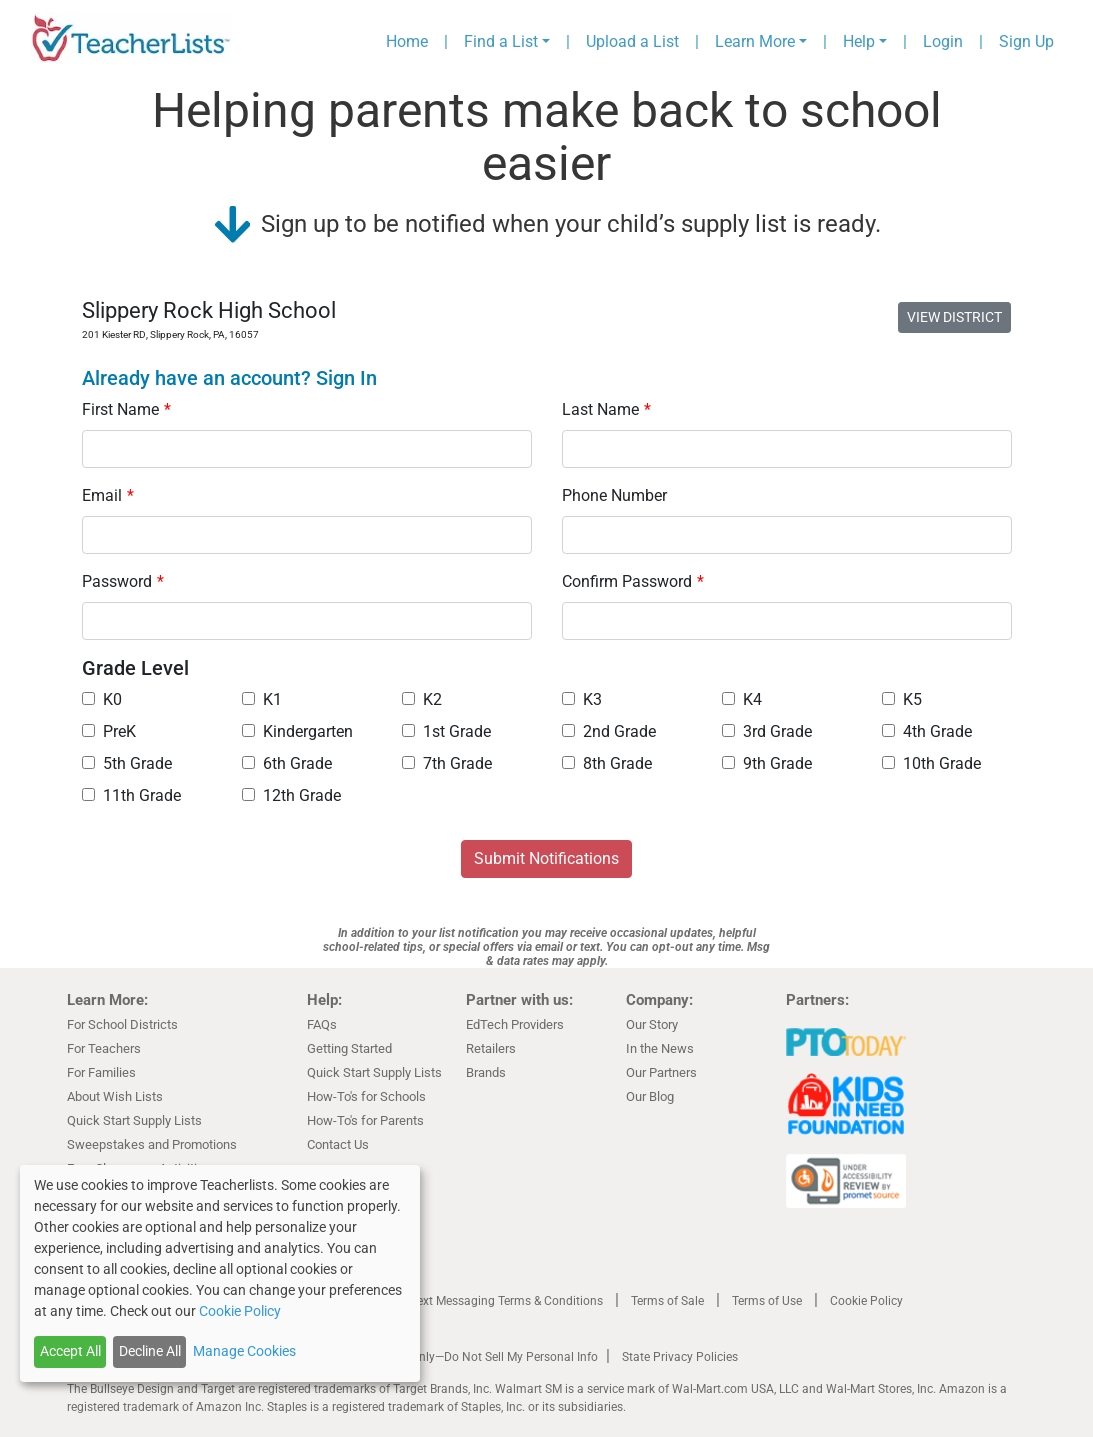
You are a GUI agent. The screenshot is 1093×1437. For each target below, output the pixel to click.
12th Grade (291, 795)
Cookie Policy (866, 1301)
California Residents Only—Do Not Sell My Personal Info (449, 1357)
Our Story (652, 1024)
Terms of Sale (667, 1301)
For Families (101, 1072)
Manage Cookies (244, 1351)
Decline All (150, 1351)
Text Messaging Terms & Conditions (507, 1301)
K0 (102, 699)
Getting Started (349, 1048)
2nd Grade (609, 731)
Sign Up (1026, 41)
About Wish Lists (115, 1096)
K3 (582, 699)
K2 (422, 699)
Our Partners (661, 1072)
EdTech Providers (515, 1024)
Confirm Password (633, 581)
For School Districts (122, 1024)
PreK (109, 731)
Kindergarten (297, 731)
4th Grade (927, 731)
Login (943, 41)
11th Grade (131, 795)
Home (407, 41)
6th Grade (287, 763)
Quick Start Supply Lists (134, 1120)
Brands (486, 1072)
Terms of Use (767, 1301)
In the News (660, 1048)
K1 (262, 699)
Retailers (491, 1048)
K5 (902, 699)
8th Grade (607, 763)
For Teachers (104, 1048)
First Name (126, 409)
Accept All (70, 1351)
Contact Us (338, 1144)
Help (859, 41)
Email (108, 495)
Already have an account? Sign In (229, 378)
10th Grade (931, 763)
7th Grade (447, 763)
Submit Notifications (546, 858)
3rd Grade (767, 731)
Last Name (606, 409)
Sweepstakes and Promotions (152, 1144)
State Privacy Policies (680, 1357)
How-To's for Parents (365, 1120)
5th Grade (127, 763)
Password (123, 581)
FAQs (322, 1024)
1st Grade (446, 731)
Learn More (755, 41)
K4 (742, 699)
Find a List (501, 41)
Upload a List (632, 41)
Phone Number (614, 495)
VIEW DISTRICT (954, 317)
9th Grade (767, 763)
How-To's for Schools (366, 1096)
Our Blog (650, 1096)
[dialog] (220, 1273)
